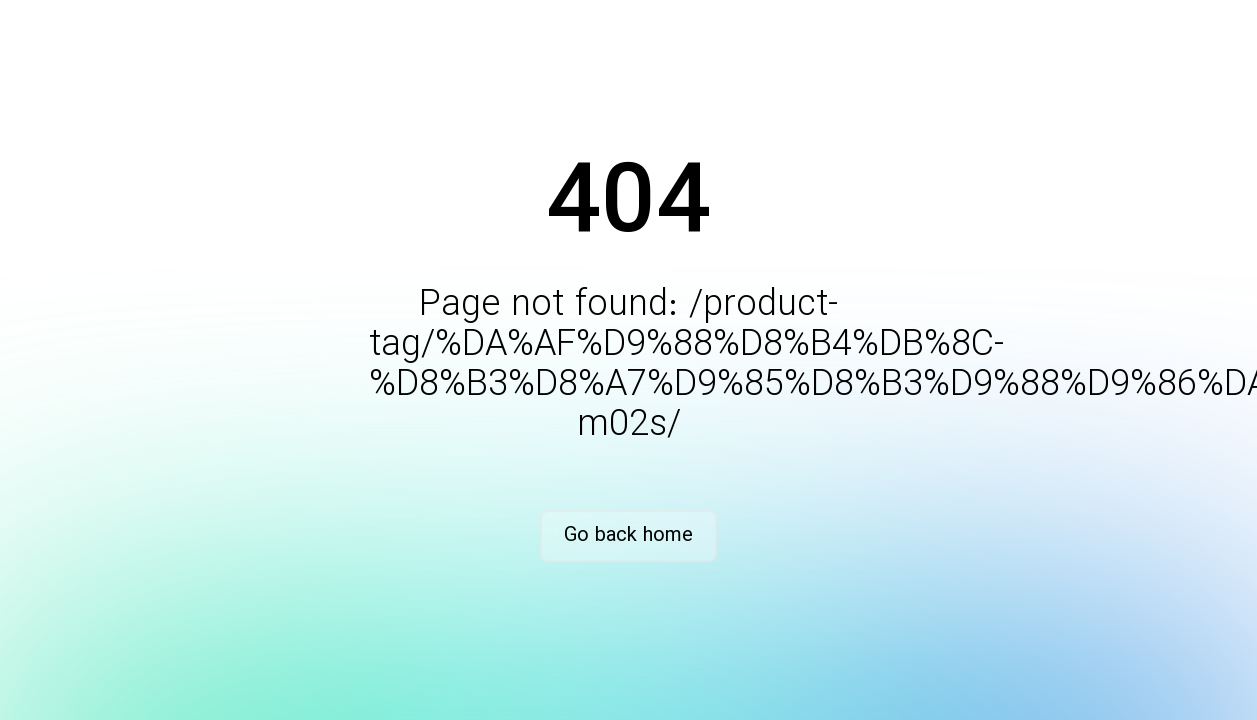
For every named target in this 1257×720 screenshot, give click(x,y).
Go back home (628, 535)
